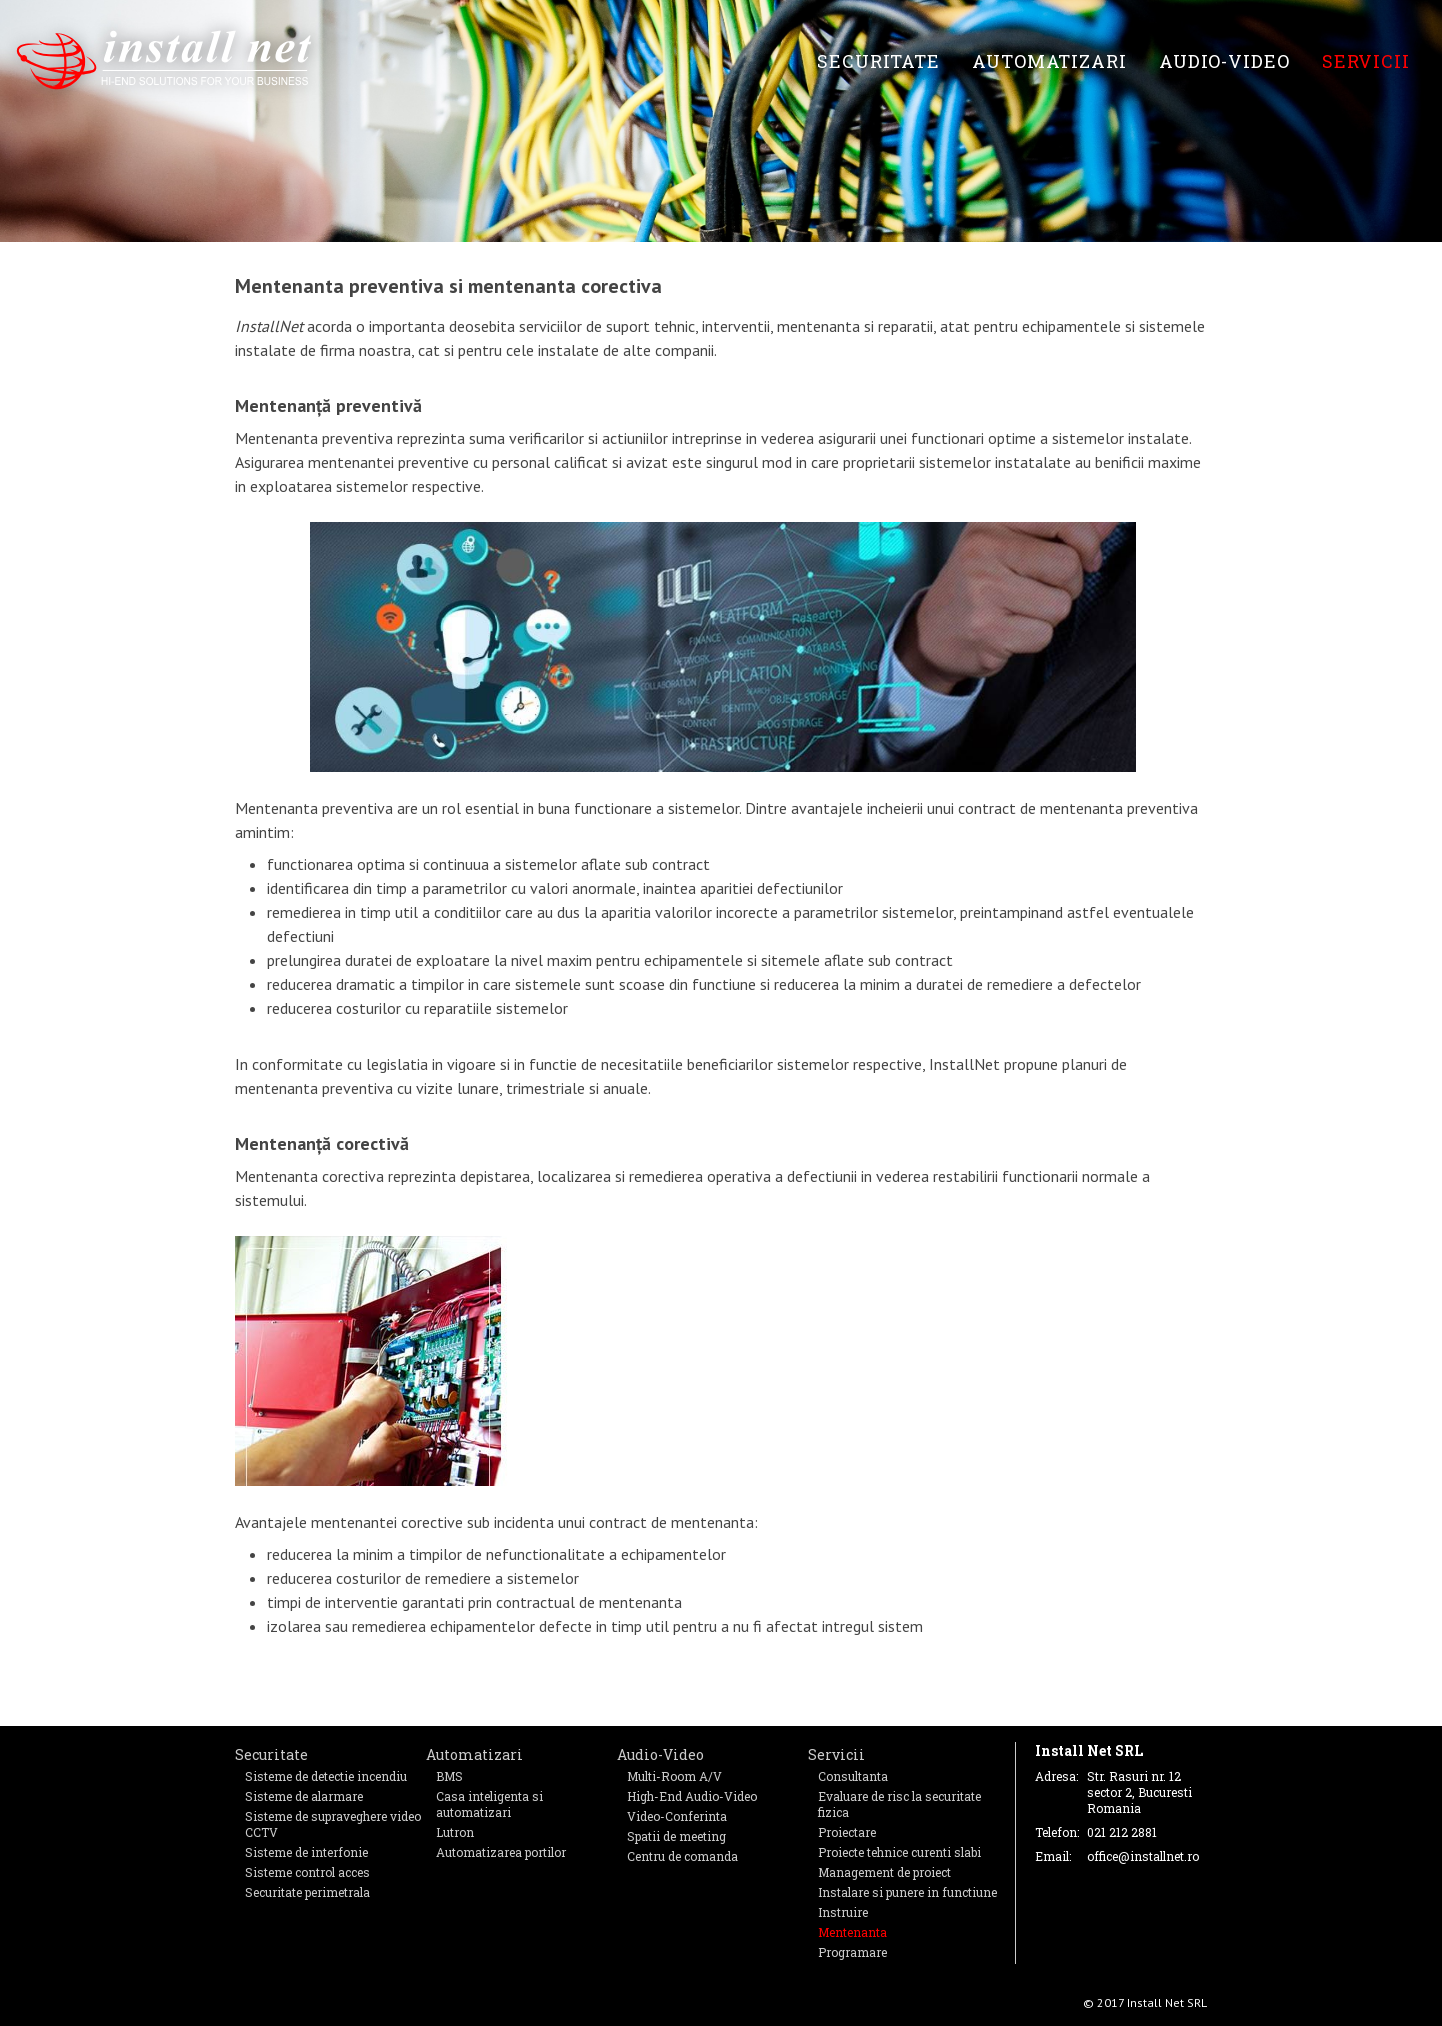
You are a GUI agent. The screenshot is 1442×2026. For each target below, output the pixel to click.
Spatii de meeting (676, 1836)
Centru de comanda (682, 1856)
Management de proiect (884, 1872)
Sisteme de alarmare (304, 1796)
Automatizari (1049, 61)
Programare (852, 1952)
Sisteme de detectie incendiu (326, 1776)
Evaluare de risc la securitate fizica (899, 1804)
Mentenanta (852, 1932)
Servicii (1366, 61)
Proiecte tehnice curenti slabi (899, 1852)
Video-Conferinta (677, 1816)
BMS (449, 1776)
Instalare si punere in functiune (907, 1892)
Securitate (878, 61)
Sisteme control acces (307, 1872)
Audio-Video (1224, 61)
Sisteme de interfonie (306, 1852)
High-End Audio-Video (692, 1796)
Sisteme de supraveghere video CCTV (333, 1824)
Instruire (843, 1912)
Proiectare (847, 1832)
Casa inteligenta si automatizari (489, 1804)
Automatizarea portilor (501, 1852)
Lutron (455, 1832)
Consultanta (853, 1776)
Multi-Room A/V (674, 1776)
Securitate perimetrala (307, 1892)
